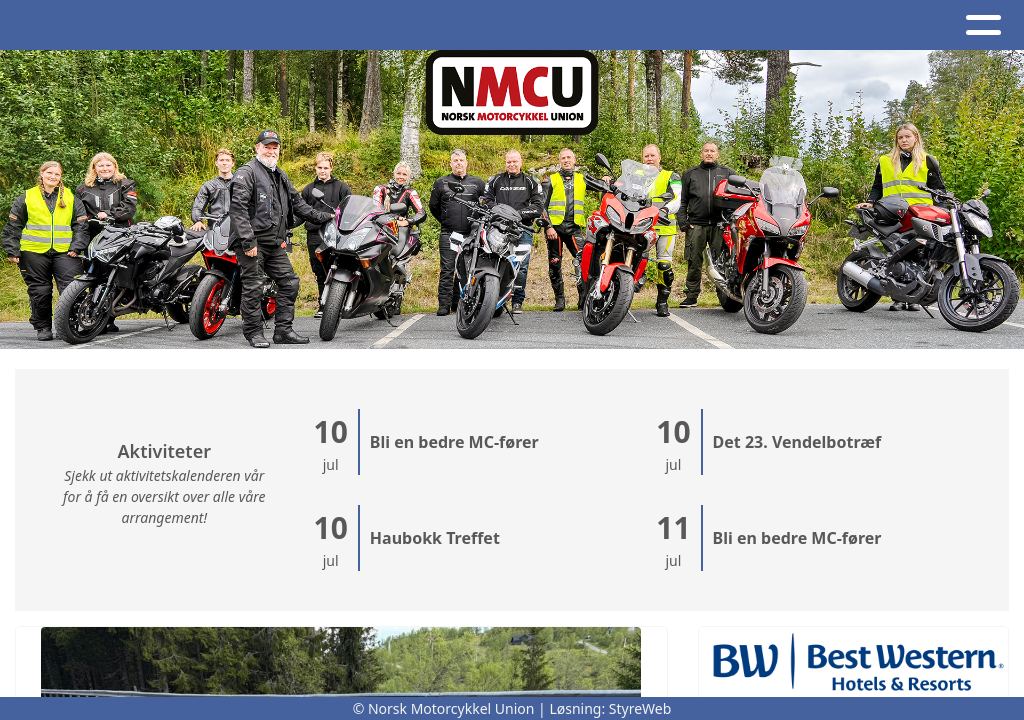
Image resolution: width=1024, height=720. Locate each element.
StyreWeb (640, 708)
